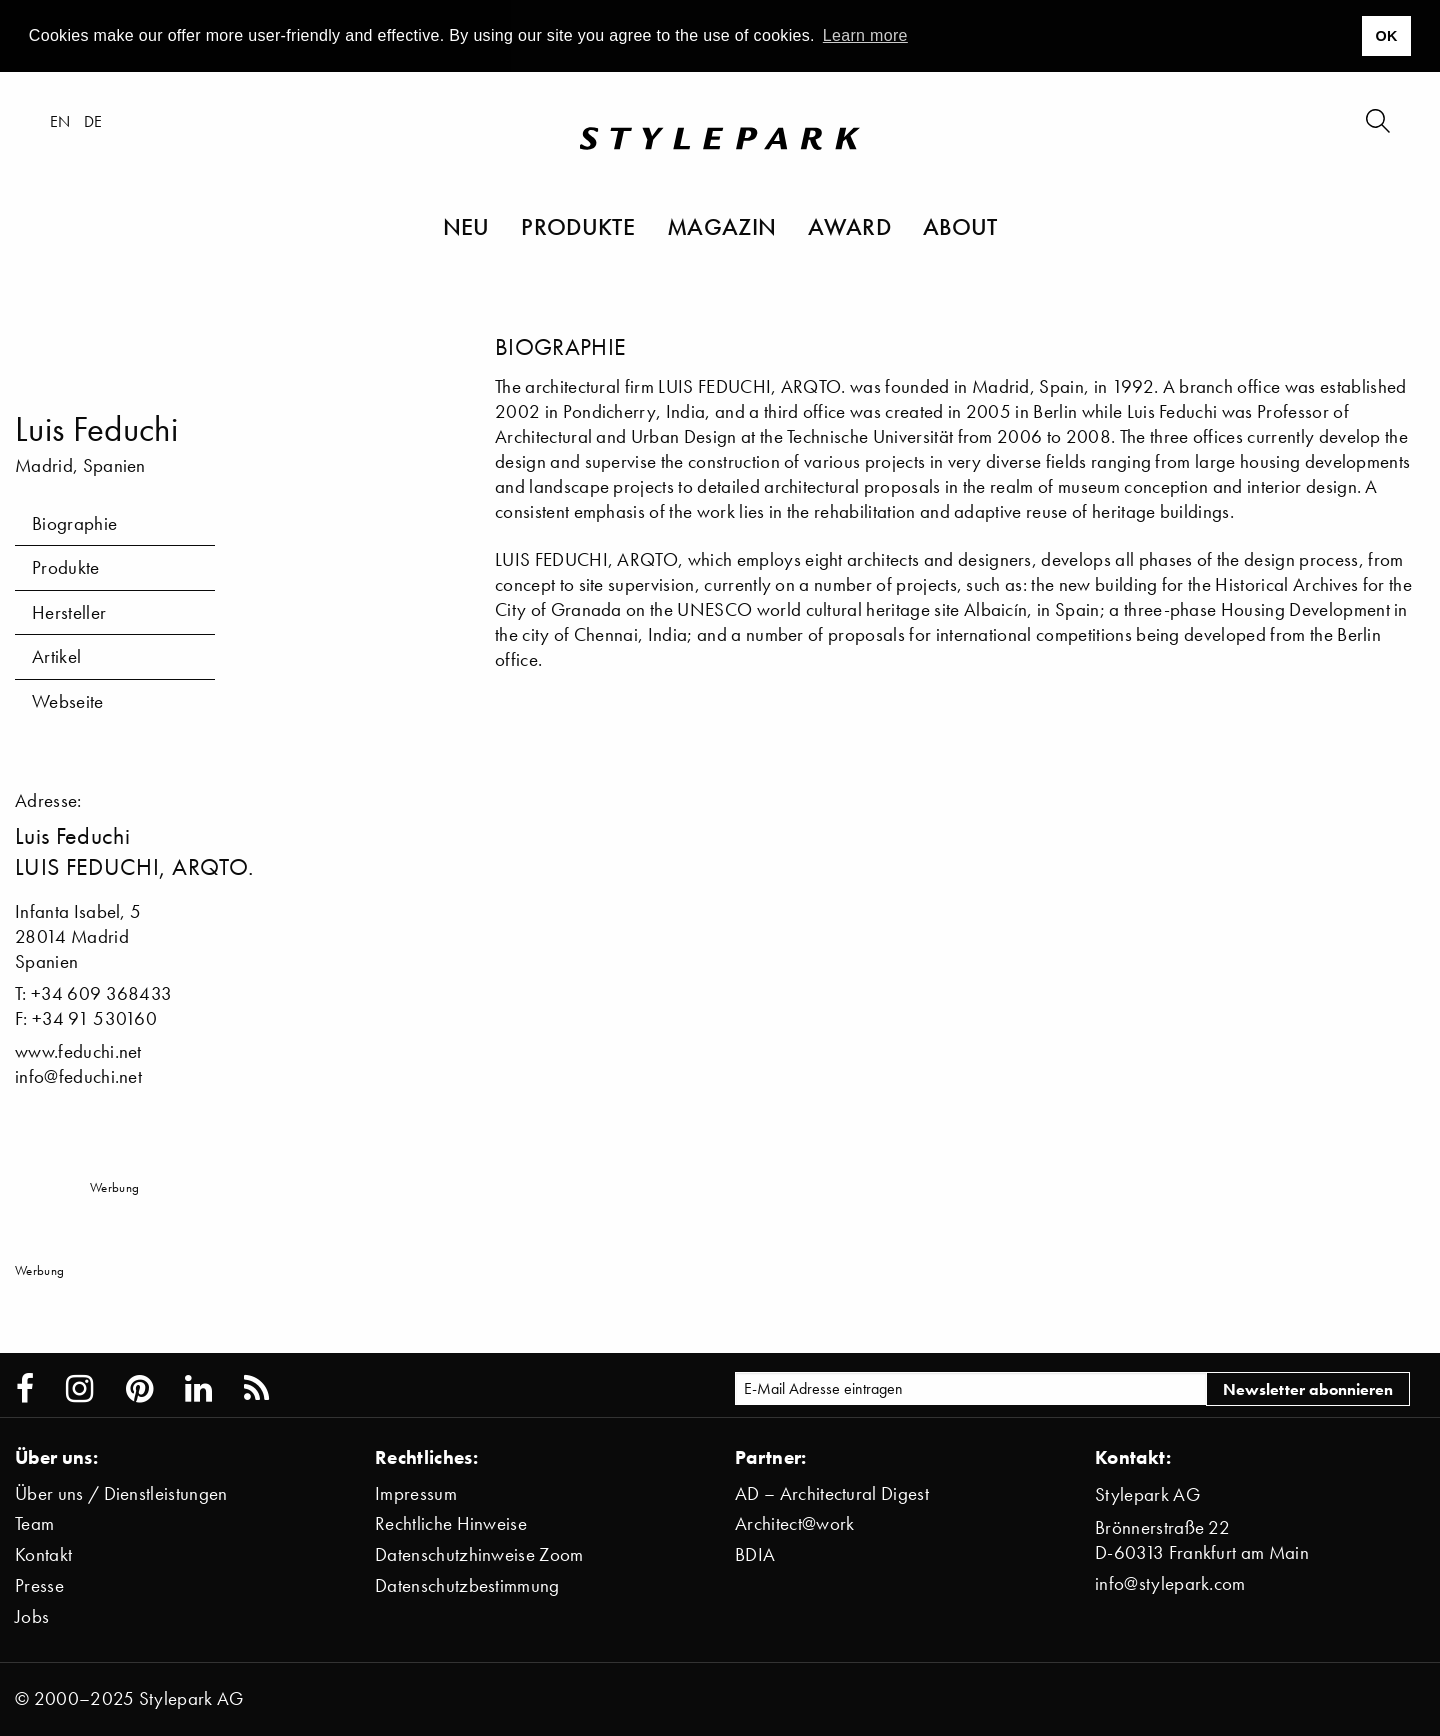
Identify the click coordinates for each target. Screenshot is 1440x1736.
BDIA (755, 1554)
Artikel (56, 656)
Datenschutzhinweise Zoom (479, 1554)
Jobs (32, 1616)
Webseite (68, 701)
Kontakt (43, 1554)
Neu (466, 226)
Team (34, 1523)
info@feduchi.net (78, 1076)
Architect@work (794, 1523)
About (960, 226)
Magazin (721, 226)
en (60, 121)
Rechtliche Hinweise (451, 1523)
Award (849, 226)
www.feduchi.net (78, 1051)
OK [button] (1386, 36)
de (93, 121)
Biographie (74, 523)
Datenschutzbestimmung (467, 1585)
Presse (39, 1585)
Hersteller (69, 612)
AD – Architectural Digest (832, 1493)
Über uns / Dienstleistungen (121, 1493)
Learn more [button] (865, 35)
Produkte (578, 226)
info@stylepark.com (1170, 1583)
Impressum (416, 1493)
